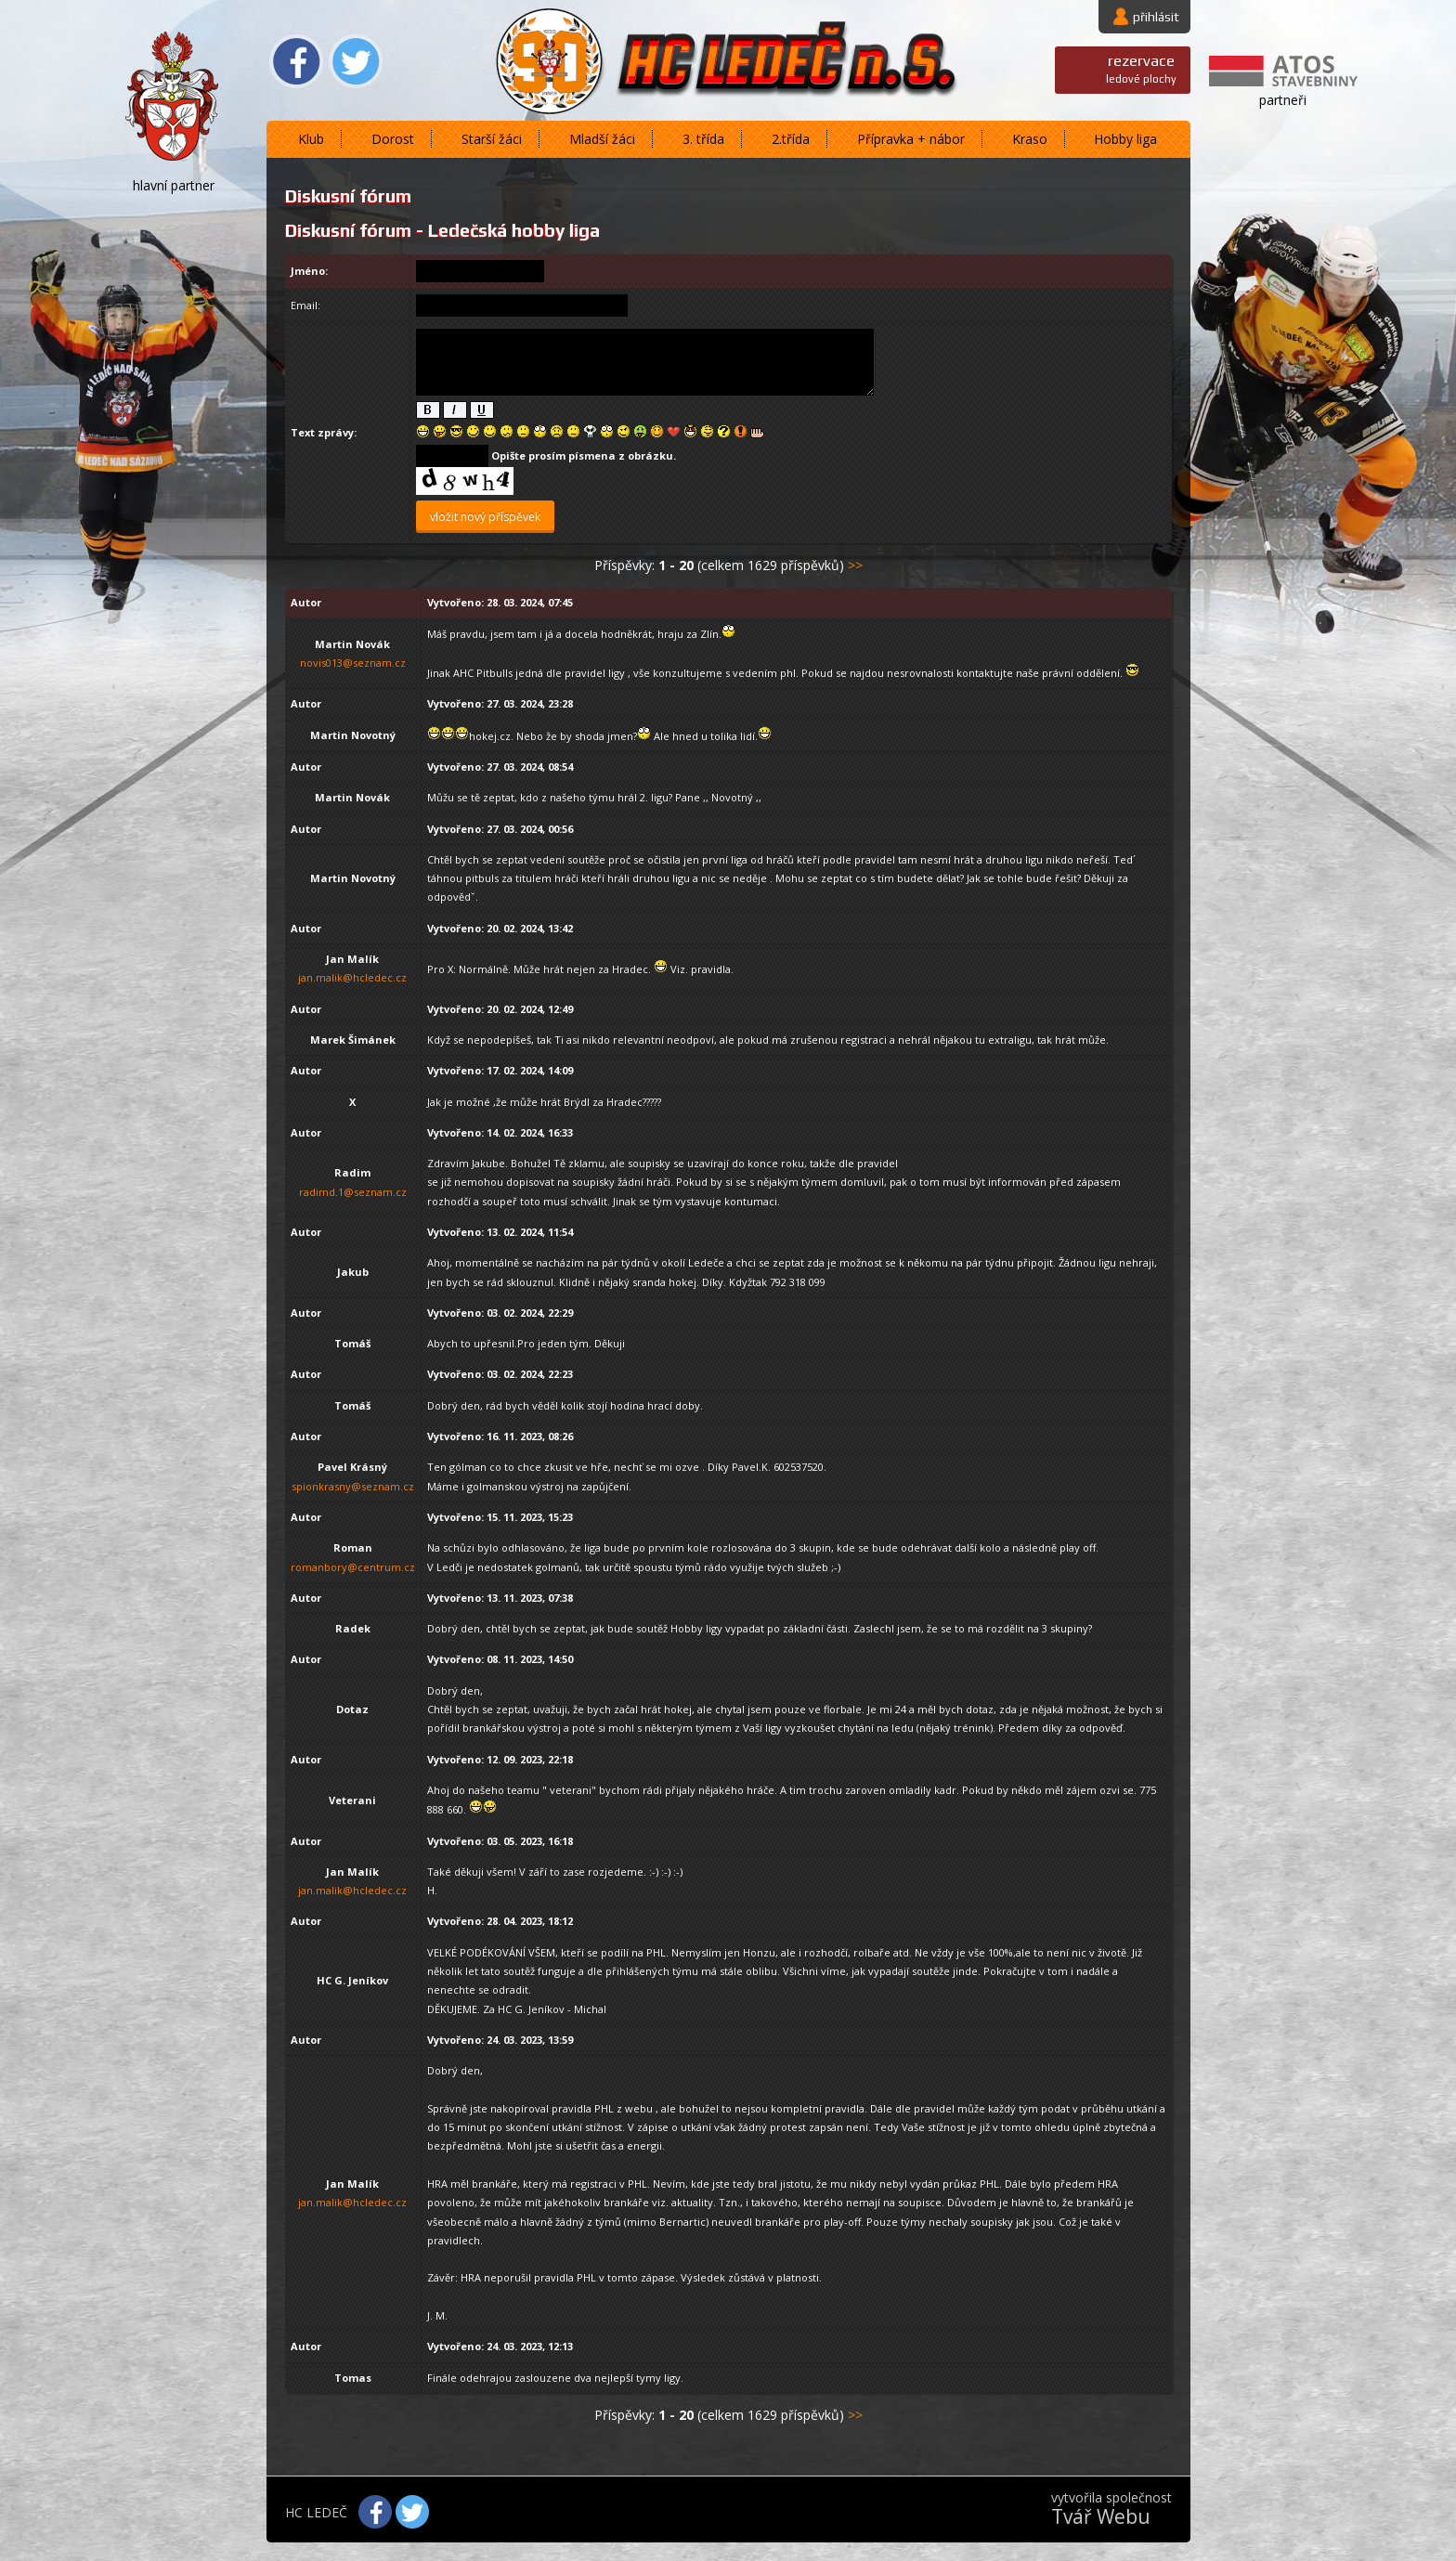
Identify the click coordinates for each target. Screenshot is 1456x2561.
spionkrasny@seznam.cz (353, 1486)
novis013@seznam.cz (353, 663)
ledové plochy (1141, 68)
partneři (1282, 100)
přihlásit (1156, 16)
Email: (305, 305)
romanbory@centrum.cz (353, 1567)
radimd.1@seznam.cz (353, 1192)
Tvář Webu (1100, 2516)
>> (855, 565)
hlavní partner (173, 185)
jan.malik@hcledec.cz (352, 977)
